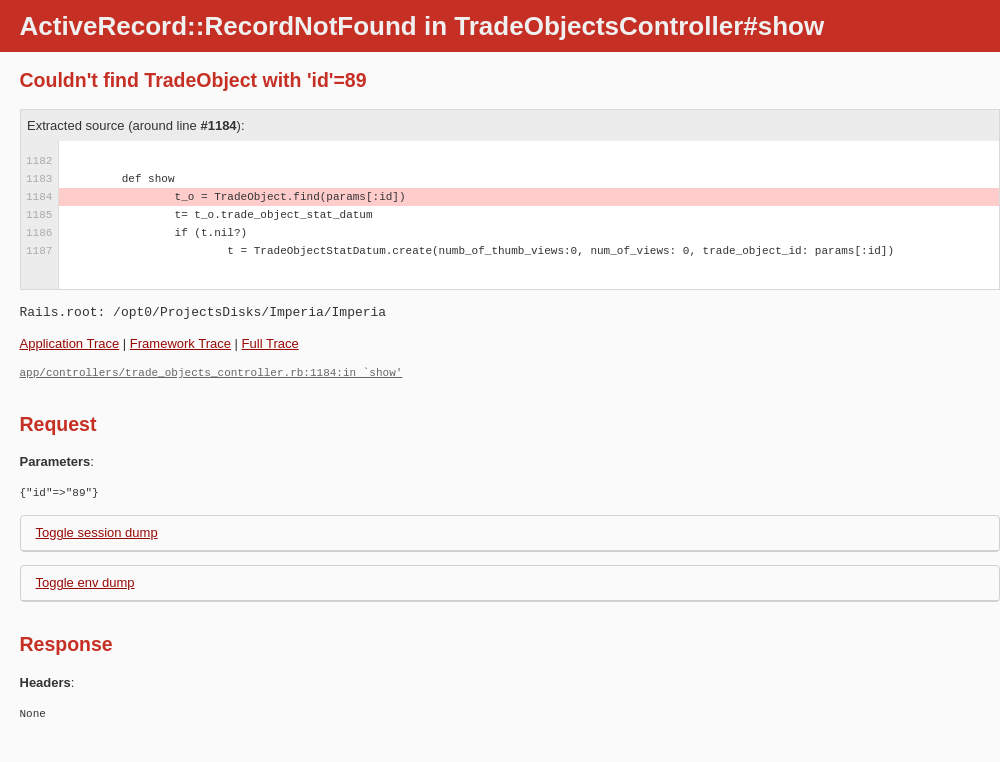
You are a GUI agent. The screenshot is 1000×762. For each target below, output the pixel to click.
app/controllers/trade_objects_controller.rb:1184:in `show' (211, 372)
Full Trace (270, 343)
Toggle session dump (97, 532)
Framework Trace (180, 343)
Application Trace (70, 343)
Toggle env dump (85, 582)
